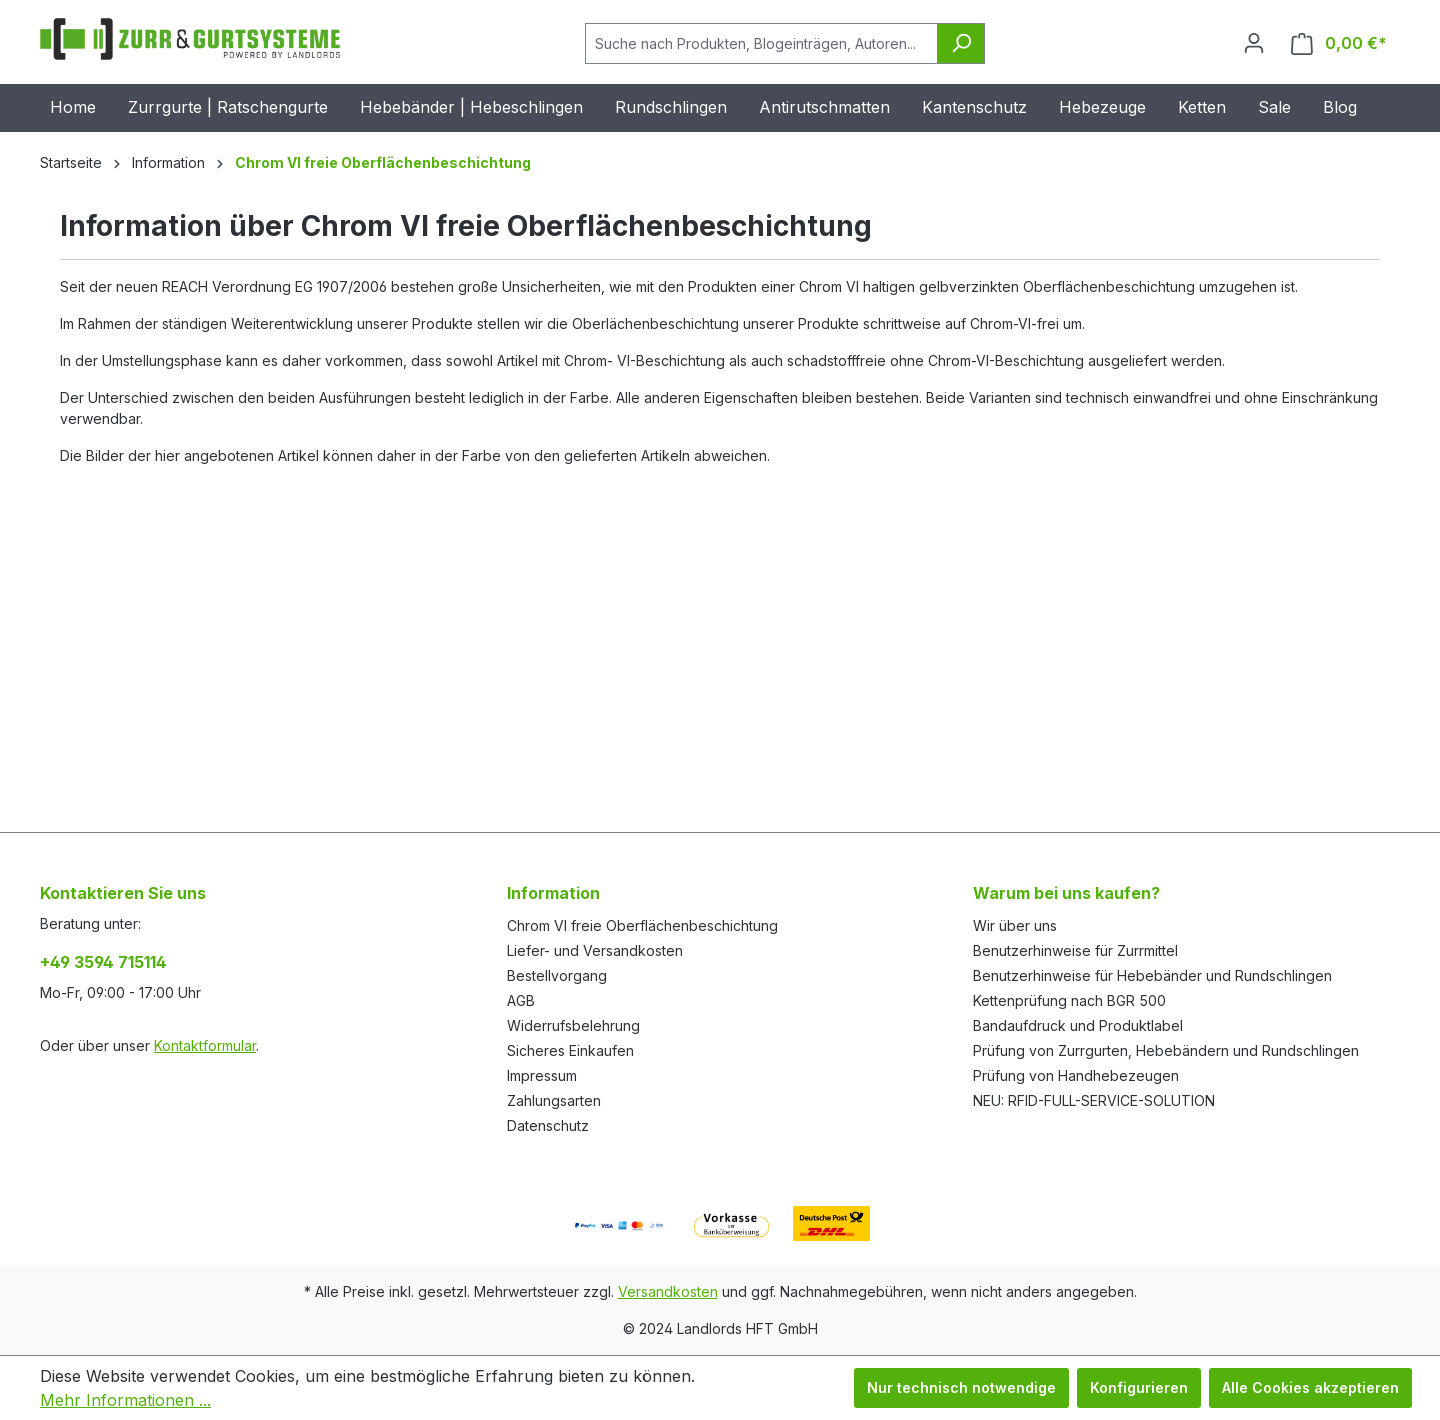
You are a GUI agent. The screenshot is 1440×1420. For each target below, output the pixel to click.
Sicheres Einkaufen (570, 1050)
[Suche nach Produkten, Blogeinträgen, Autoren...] (761, 43)
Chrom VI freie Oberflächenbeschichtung (642, 925)
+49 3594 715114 (103, 962)
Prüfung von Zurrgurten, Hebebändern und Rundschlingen (1166, 1050)
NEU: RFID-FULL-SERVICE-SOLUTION (1094, 1100)
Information (553, 893)
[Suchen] (961, 43)
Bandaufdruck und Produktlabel (1078, 1025)
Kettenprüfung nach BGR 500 (1069, 1000)
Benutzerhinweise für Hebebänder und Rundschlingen (1152, 975)
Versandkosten (668, 1291)
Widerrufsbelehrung (573, 1025)
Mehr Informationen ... (125, 1400)
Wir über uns (1015, 925)
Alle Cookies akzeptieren (1310, 1387)
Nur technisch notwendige (961, 1387)
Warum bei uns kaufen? (1066, 893)
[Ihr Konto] (1254, 43)
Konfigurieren (1139, 1387)
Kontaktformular (205, 1045)
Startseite (71, 162)
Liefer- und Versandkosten (595, 950)
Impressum (542, 1075)
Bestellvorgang (557, 975)
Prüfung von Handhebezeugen (1076, 1075)
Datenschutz (548, 1125)
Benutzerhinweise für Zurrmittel (1075, 950)
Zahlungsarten (554, 1100)
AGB (521, 1000)
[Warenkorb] (1339, 43)
